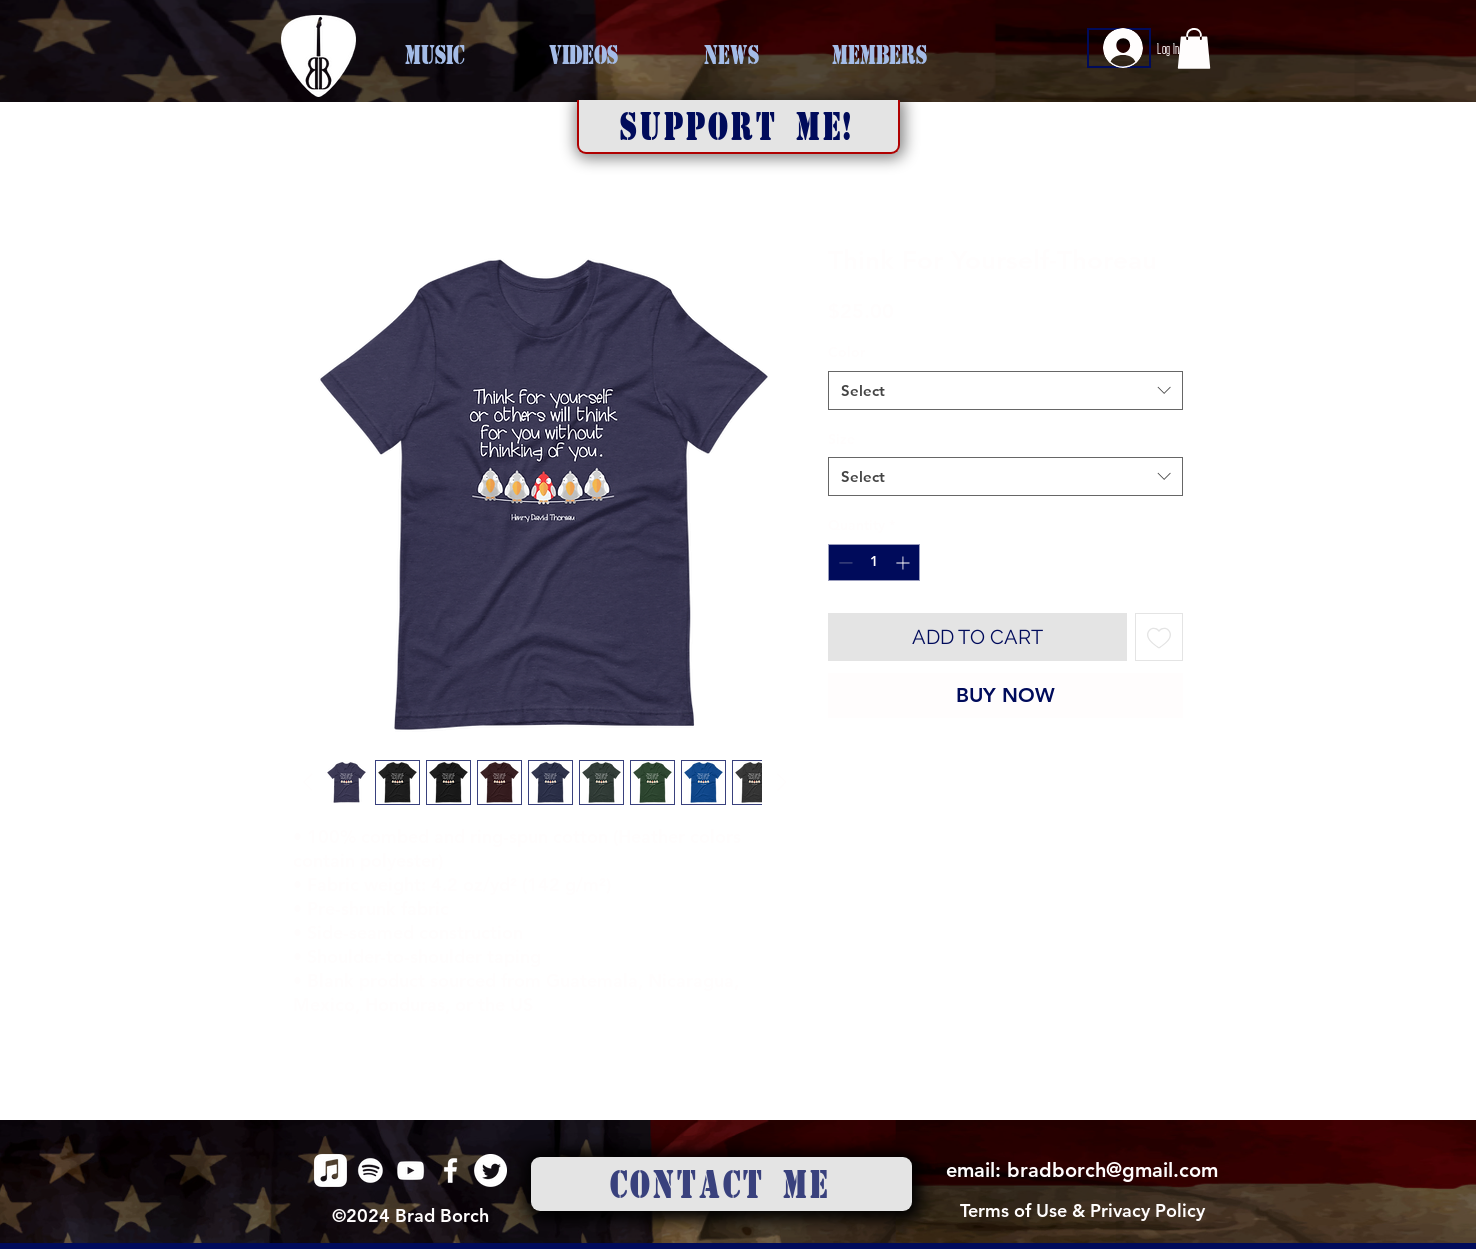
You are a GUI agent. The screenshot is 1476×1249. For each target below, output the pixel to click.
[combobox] (1005, 390)
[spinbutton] (874, 562)
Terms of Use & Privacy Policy (1082, 1210)
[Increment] (904, 562)
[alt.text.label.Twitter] (490, 1170)
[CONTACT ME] (721, 1184)
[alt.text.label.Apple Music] (330, 1170)
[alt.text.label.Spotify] (370, 1170)
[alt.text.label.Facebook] (450, 1170)
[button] (738, 127)
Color (846, 352)
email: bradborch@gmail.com (1082, 1170)
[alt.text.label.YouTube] (410, 1170)
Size (841, 439)
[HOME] (318, 56)
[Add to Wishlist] (1159, 637)
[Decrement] (843, 562)
